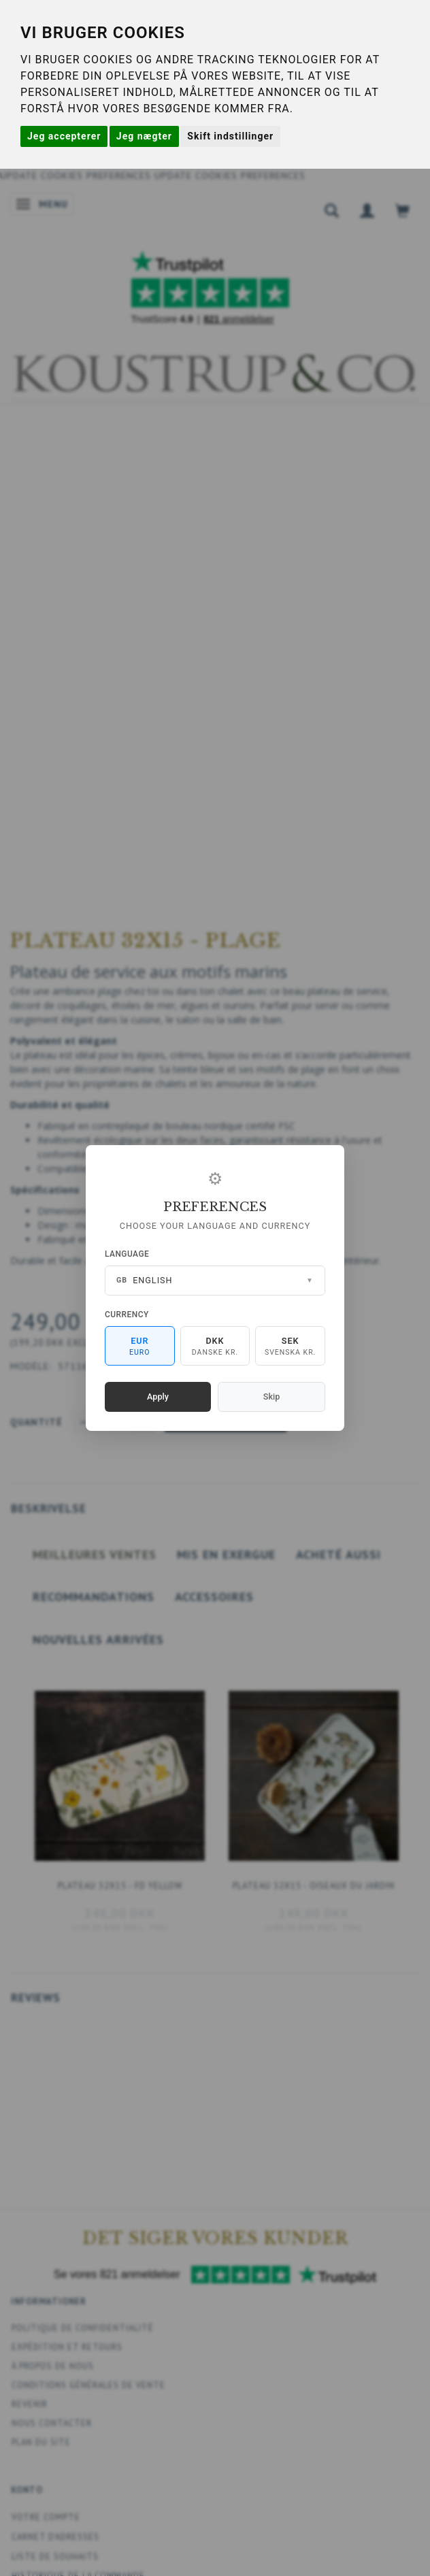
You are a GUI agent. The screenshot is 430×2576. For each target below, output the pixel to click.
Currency (127, 1314)
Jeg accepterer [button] (64, 136)
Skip (271, 1396)
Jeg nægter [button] (144, 136)
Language (127, 1254)
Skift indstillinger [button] (230, 136)
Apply (158, 1396)
